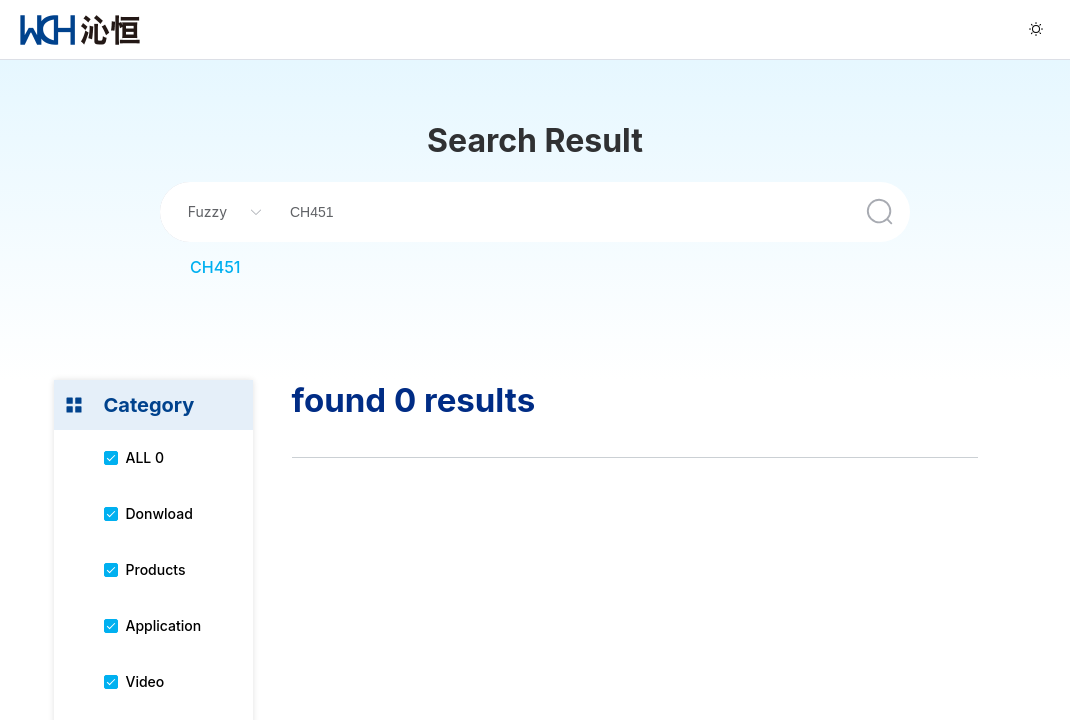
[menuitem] (80, 29)
